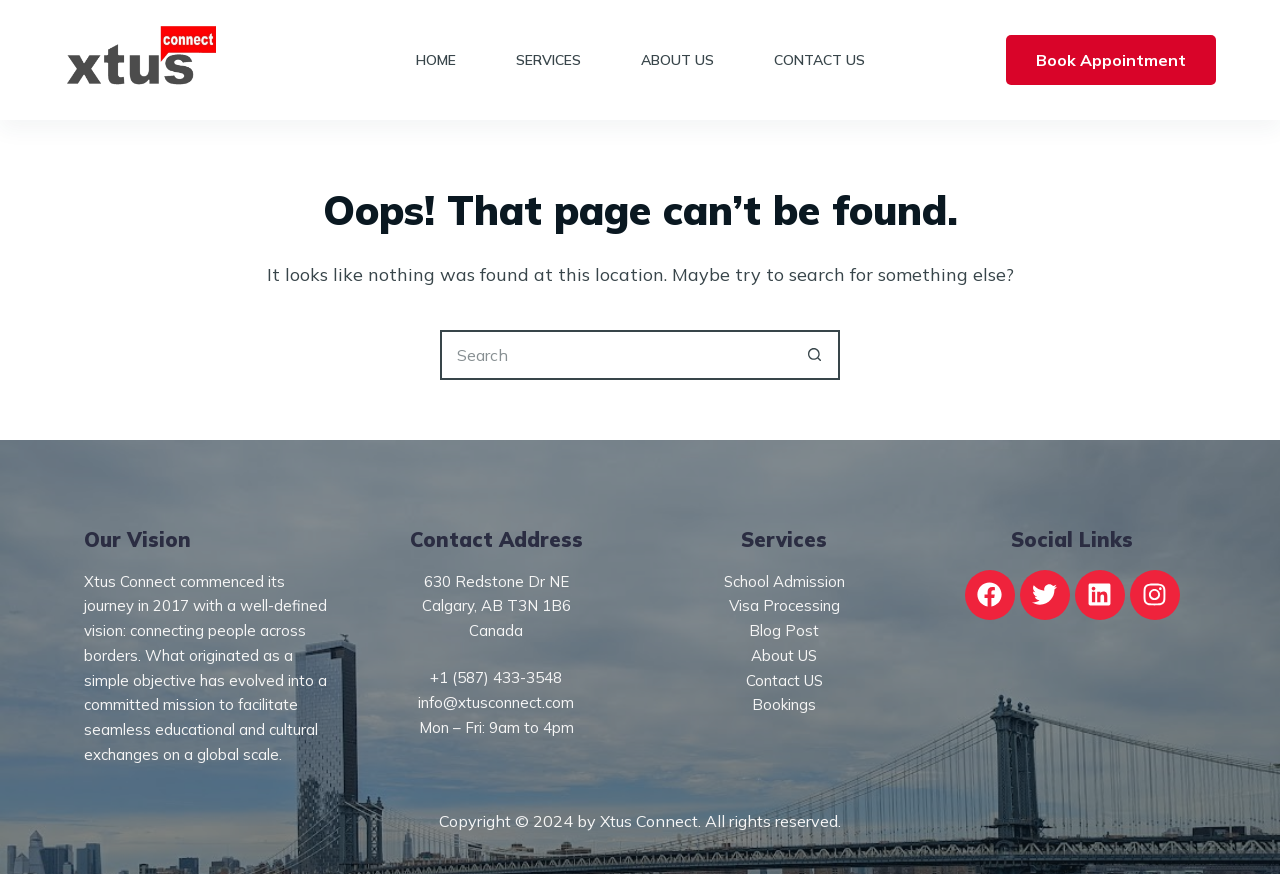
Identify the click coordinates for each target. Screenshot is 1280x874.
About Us (677, 60)
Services (548, 60)
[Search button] (815, 355)
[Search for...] (615, 355)
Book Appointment (1111, 60)
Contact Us (819, 60)
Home (436, 60)
